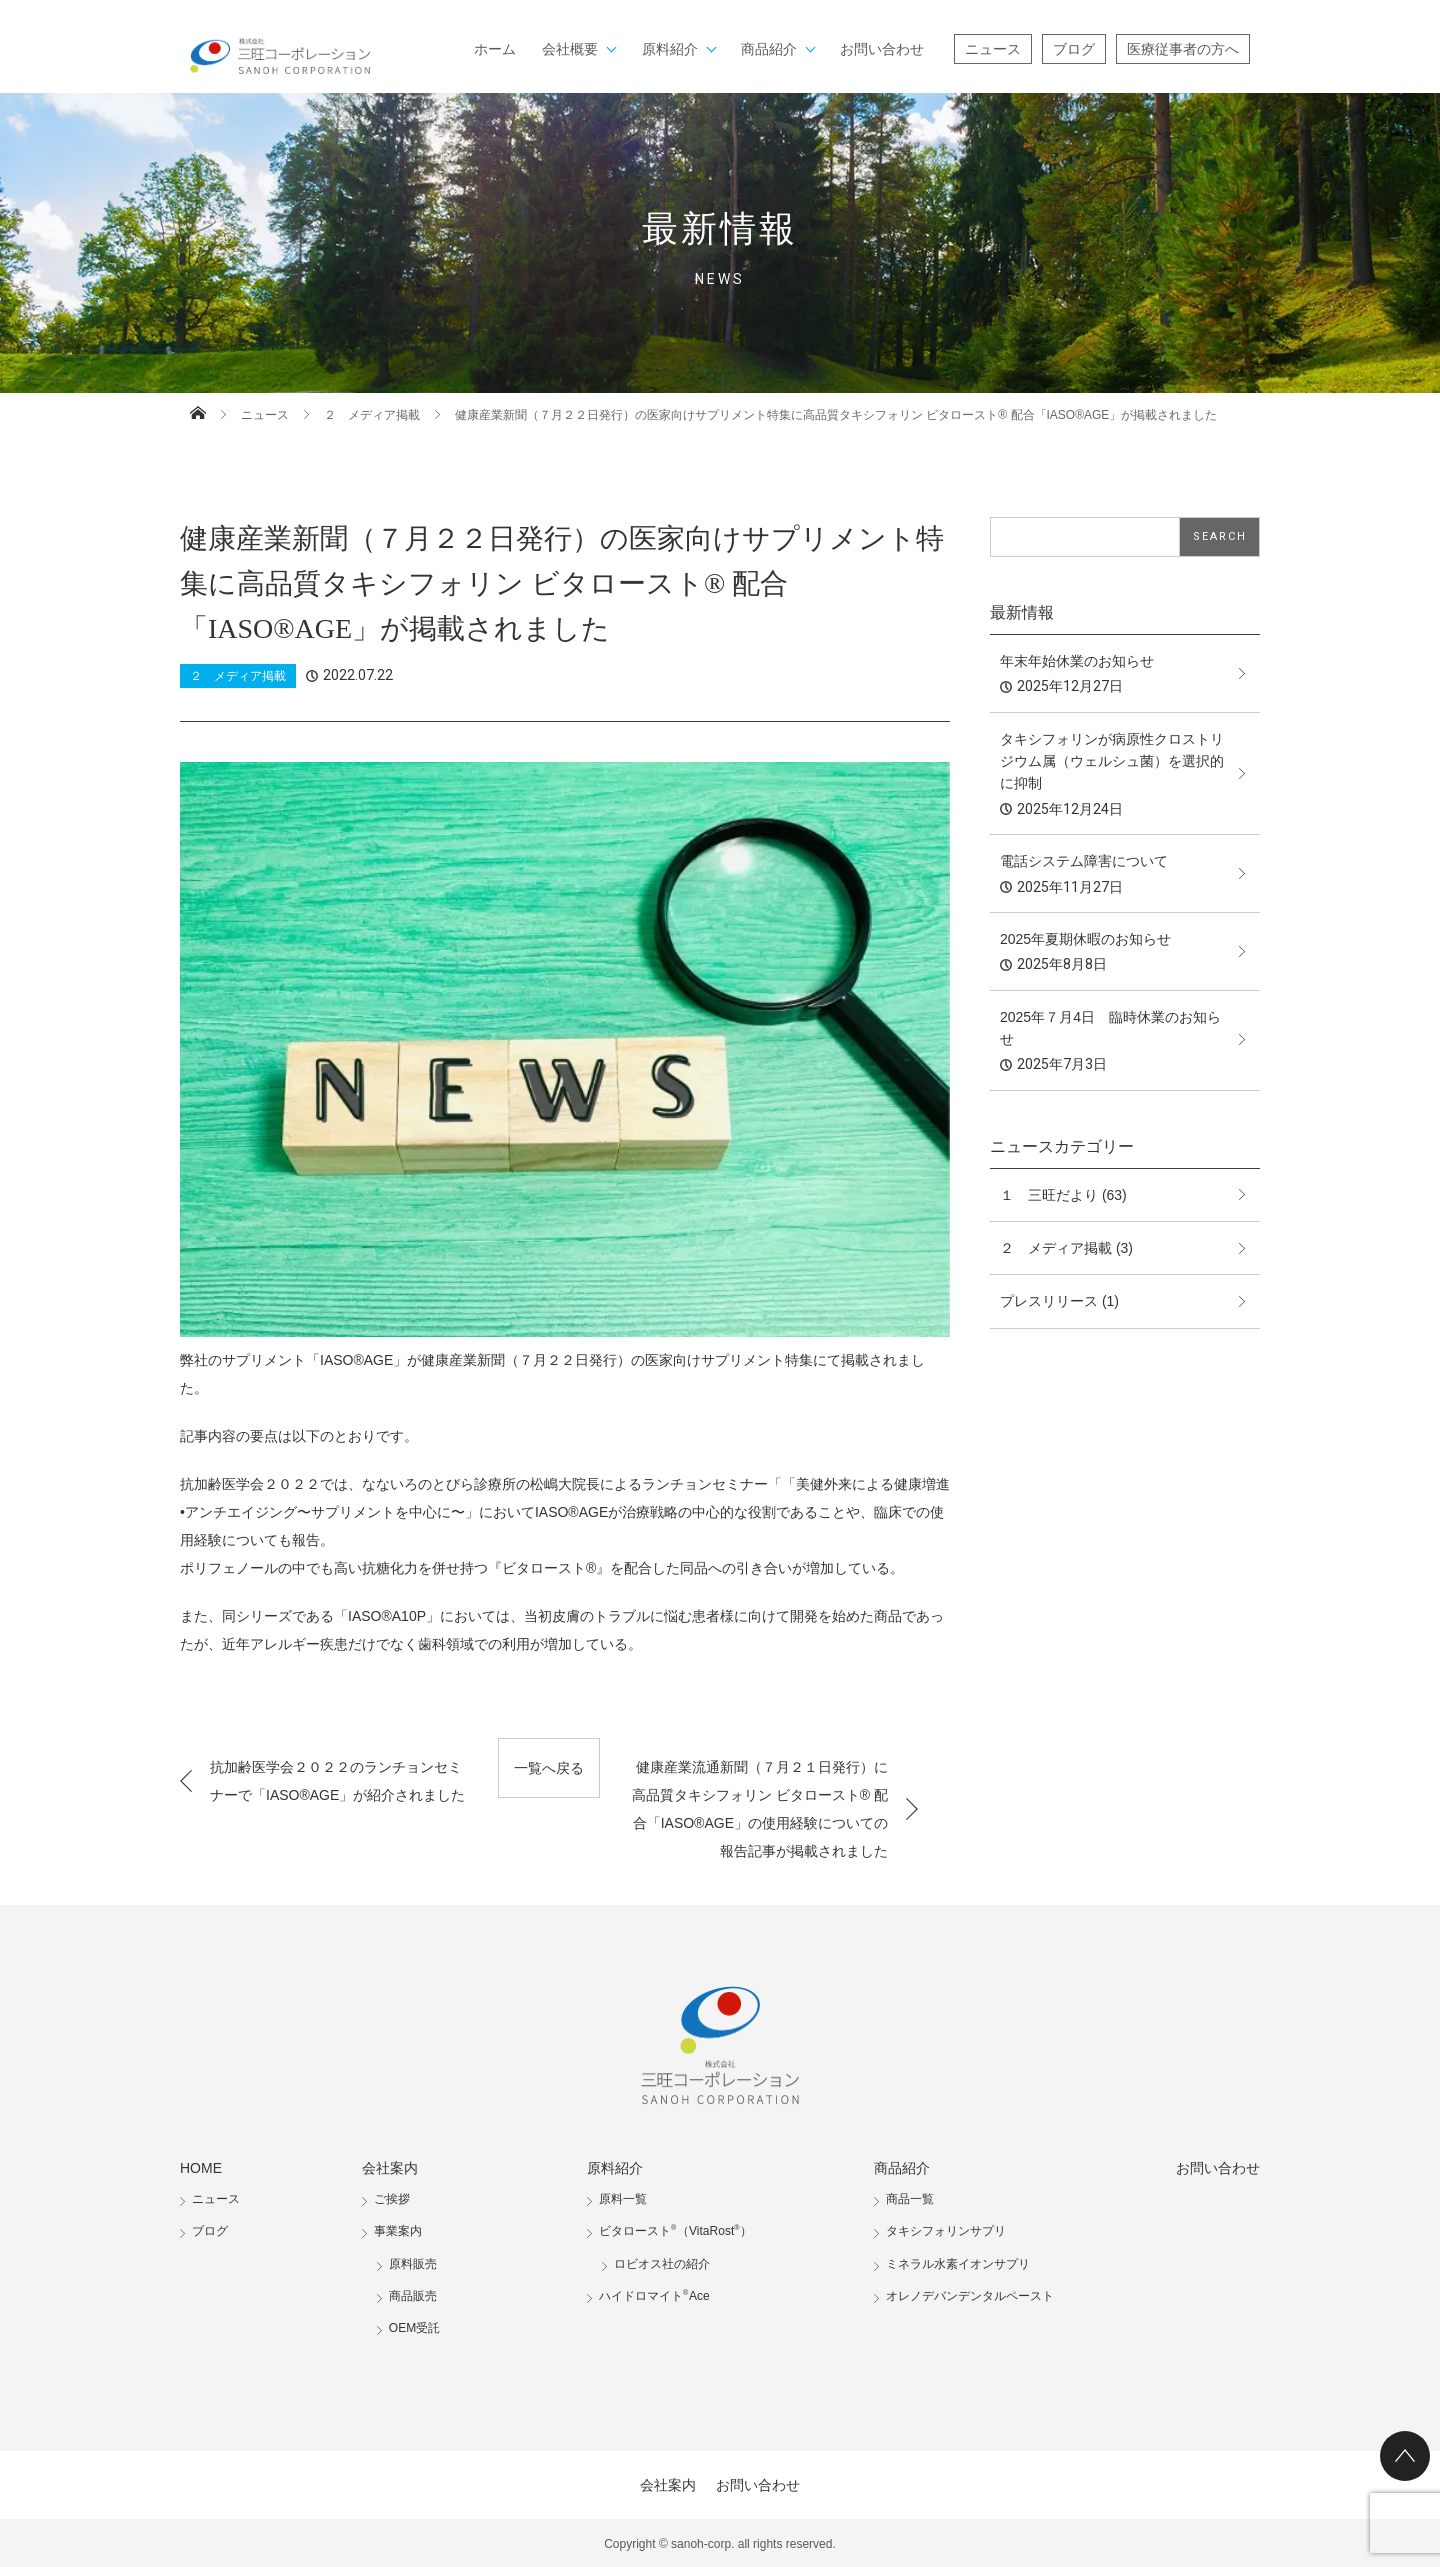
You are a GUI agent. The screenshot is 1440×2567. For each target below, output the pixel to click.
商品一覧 (910, 2199)
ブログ (1074, 49)
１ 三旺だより (1049, 1195)
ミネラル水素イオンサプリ (958, 2264)
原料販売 (413, 2264)
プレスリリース (1049, 1301)
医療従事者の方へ (1183, 49)
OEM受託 (414, 2328)
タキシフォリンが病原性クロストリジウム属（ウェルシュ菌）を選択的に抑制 (1112, 761)
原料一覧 (623, 2199)
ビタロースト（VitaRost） (675, 2231)
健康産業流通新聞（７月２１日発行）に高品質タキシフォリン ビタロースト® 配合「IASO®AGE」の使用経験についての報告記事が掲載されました (760, 1809)
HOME (201, 2168)
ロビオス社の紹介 (662, 2264)
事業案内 (398, 2231)
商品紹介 (769, 49)
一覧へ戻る (549, 1768)
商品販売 (413, 2296)
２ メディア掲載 (372, 415)
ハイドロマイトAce (654, 2296)
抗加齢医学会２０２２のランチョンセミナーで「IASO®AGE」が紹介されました (337, 1781)
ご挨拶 (392, 2199)
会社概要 (570, 49)
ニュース (993, 49)
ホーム (495, 49)
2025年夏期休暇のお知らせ (1085, 939)
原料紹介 (670, 49)
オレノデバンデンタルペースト (970, 2296)
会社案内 (390, 2168)
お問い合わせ (882, 49)
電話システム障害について (1084, 861)
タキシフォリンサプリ (946, 2231)
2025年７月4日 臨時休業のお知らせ (1110, 1028)
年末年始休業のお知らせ (1077, 661)
